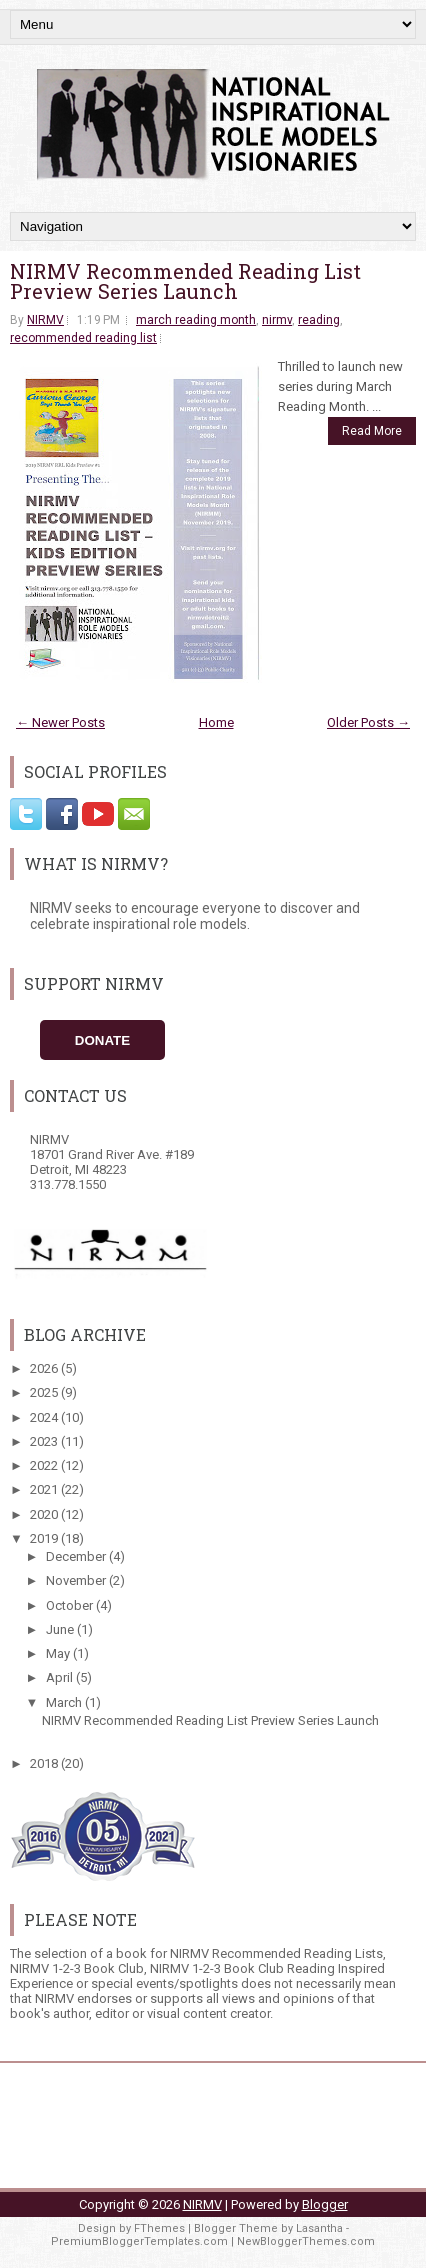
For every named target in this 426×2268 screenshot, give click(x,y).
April (61, 1677)
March (65, 1702)
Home (216, 722)
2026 (45, 1368)
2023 (45, 1441)
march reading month (196, 320)
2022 (45, 1465)
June (61, 1629)
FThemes (159, 2228)
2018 (45, 1763)
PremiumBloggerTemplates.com (139, 2241)
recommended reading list (83, 338)
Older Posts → (368, 722)
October (71, 1605)
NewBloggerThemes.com (306, 2241)
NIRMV (45, 320)
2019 (45, 1538)
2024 (45, 1417)
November (77, 1580)
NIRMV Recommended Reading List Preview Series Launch (185, 281)
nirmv (277, 320)
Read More (372, 431)
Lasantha (319, 2228)
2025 (45, 1392)
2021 (45, 1489)
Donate (102, 1040)
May (59, 1653)
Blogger (325, 2204)
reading (319, 320)
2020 (45, 1514)
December (77, 1556)
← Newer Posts (60, 722)
